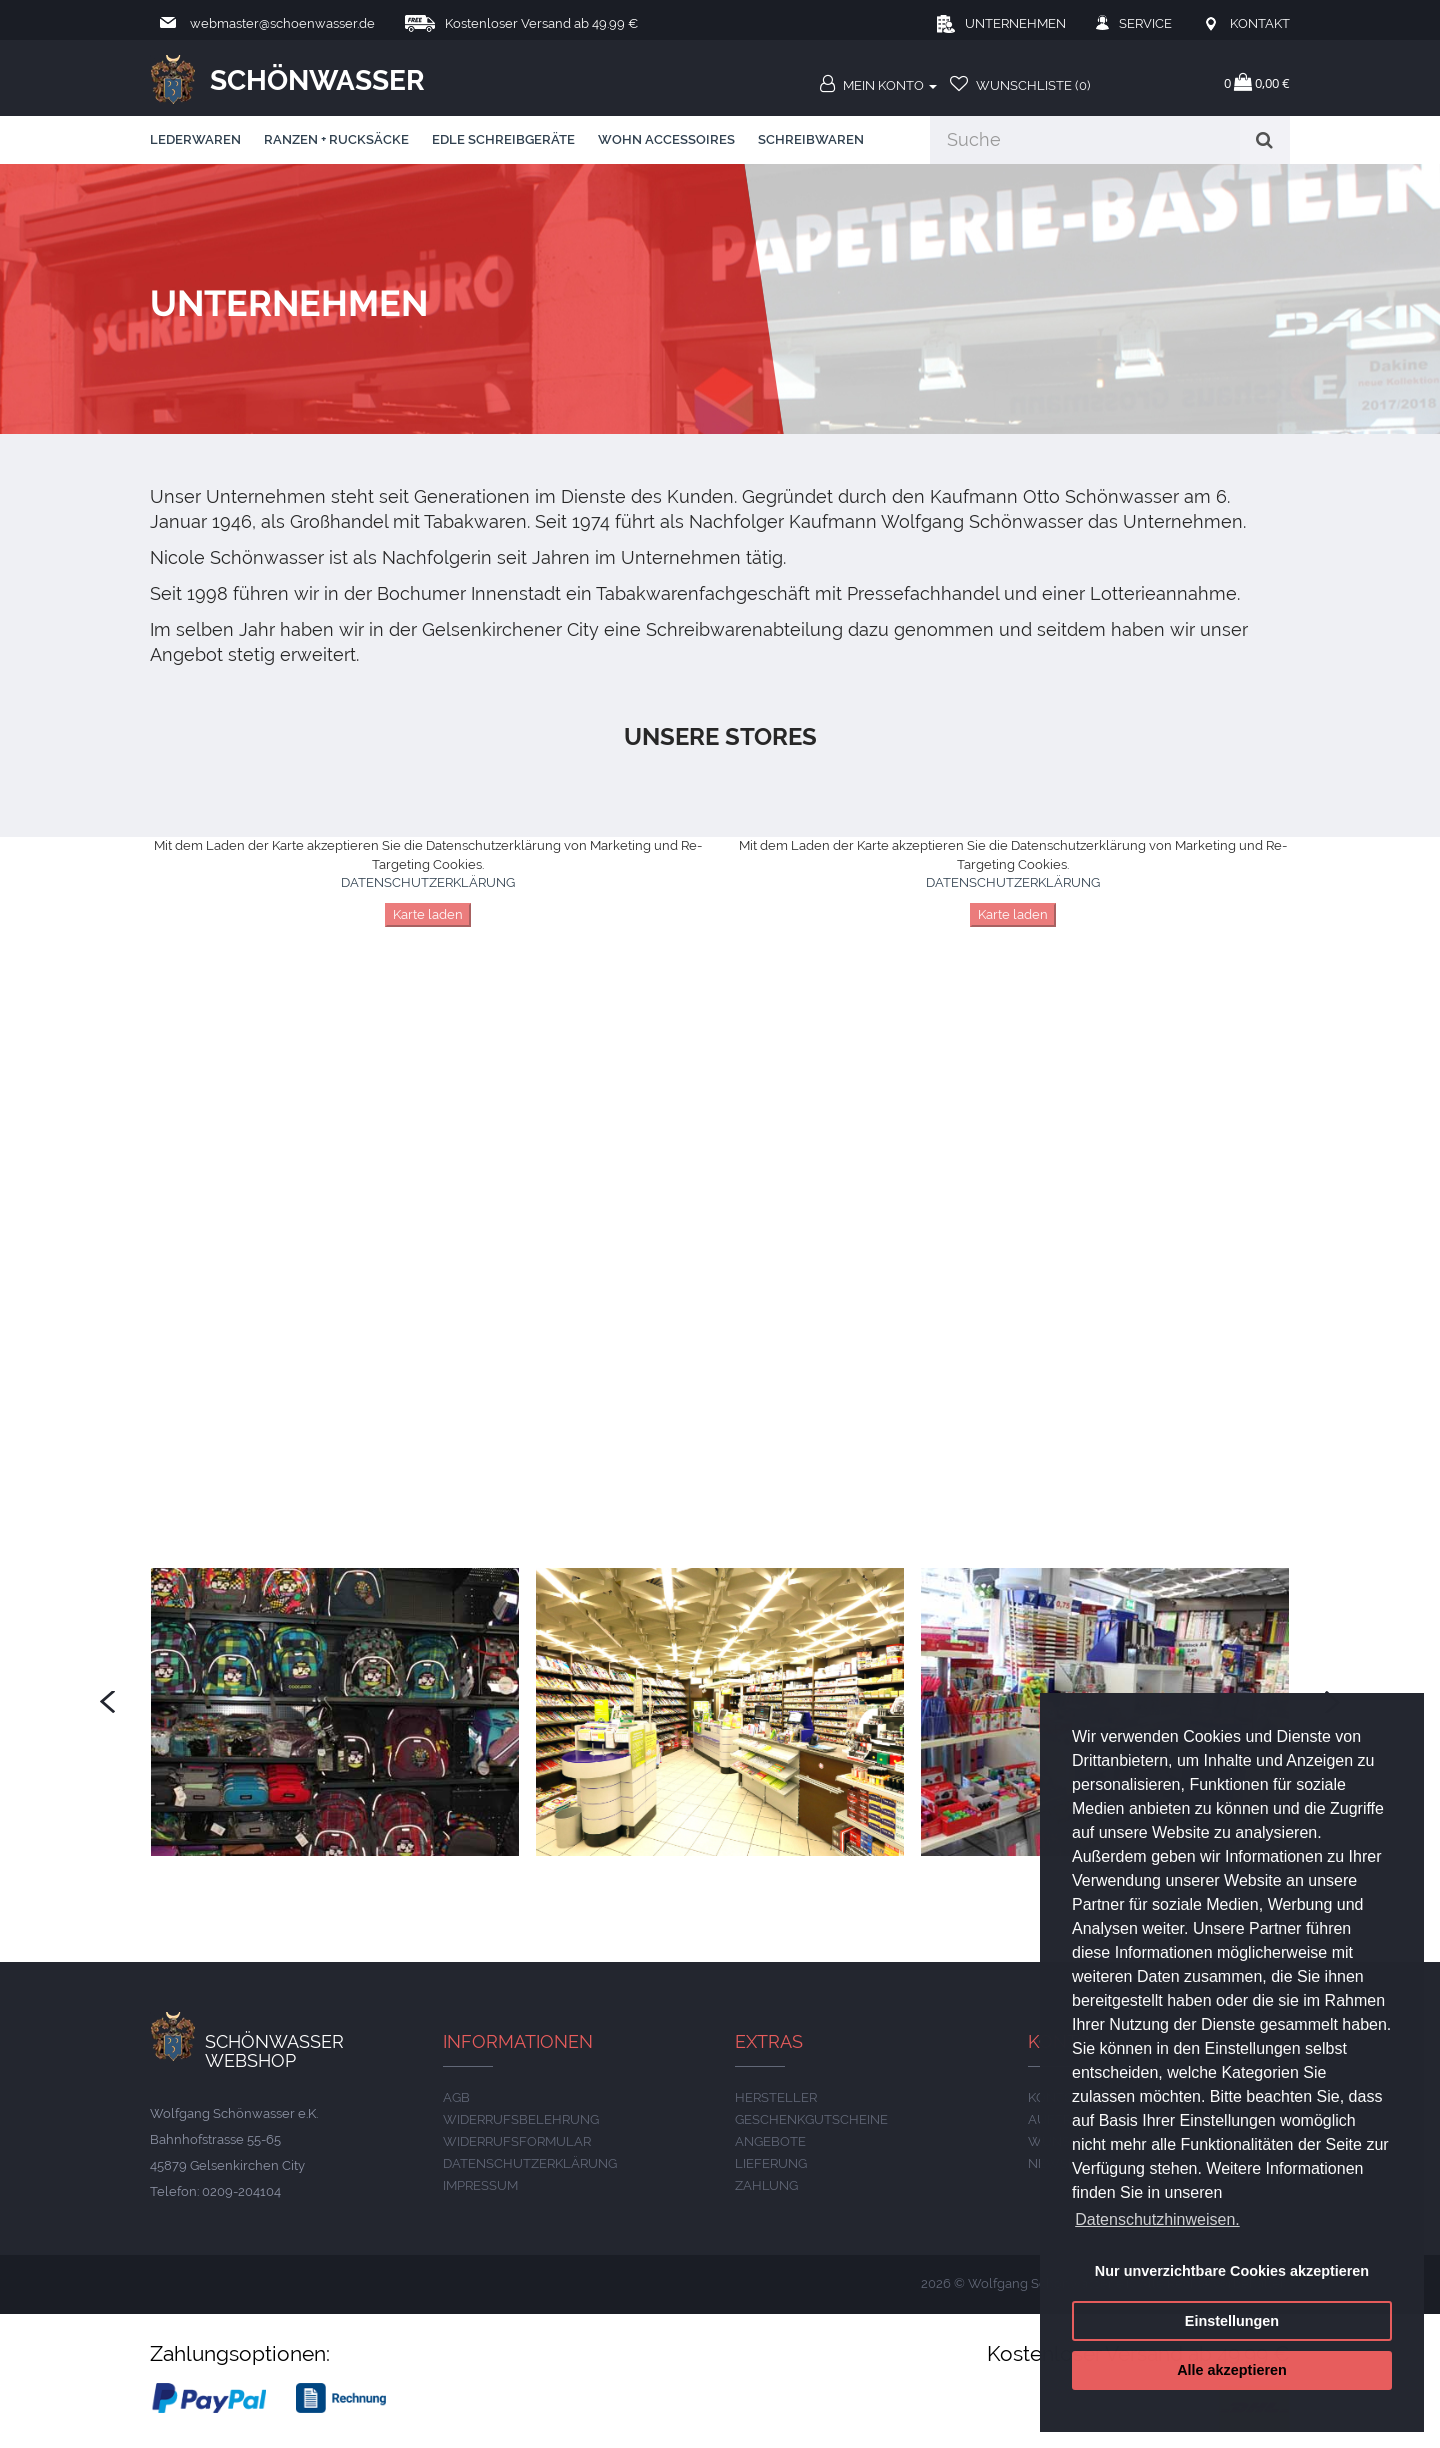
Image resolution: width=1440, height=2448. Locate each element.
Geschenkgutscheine (811, 2119)
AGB (456, 2097)
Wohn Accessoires (666, 139)
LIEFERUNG (771, 2163)
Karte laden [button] (428, 914)
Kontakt (1260, 23)
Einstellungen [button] (1232, 2321)
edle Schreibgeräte (503, 139)
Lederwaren (195, 139)
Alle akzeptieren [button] (1232, 2370)
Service (1145, 23)
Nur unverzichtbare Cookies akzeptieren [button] (1232, 2271)
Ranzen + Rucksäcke (336, 139)
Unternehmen (1015, 23)
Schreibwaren (811, 139)
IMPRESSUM (480, 2185)
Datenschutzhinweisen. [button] (1157, 2219)
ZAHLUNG (766, 2185)
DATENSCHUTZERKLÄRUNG (428, 882)
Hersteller (776, 2097)
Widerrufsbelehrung (521, 2119)
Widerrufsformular (517, 2141)
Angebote (770, 2141)
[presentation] (107, 1702)
